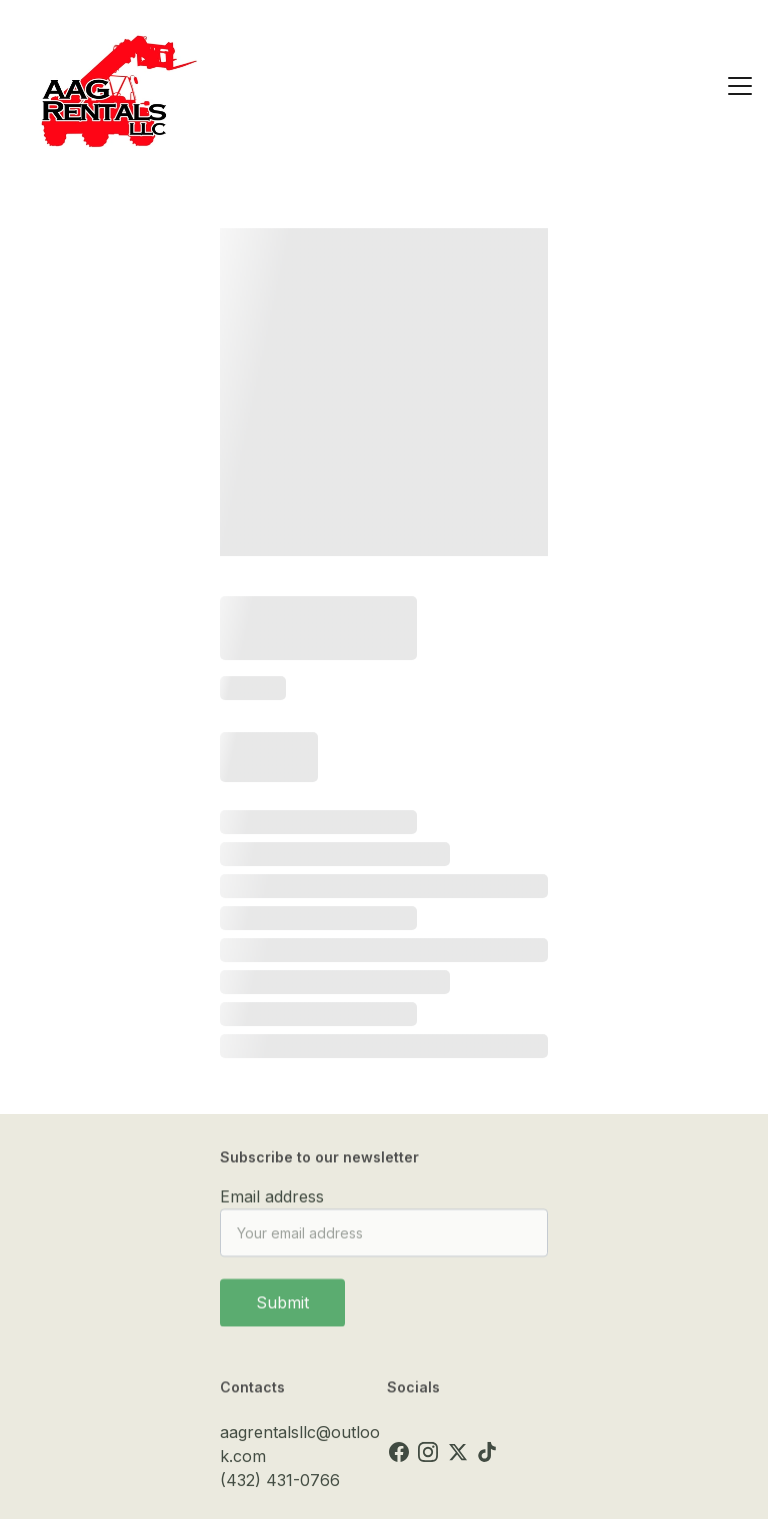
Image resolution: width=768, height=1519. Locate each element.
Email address (272, 1203)
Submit (282, 1309)
